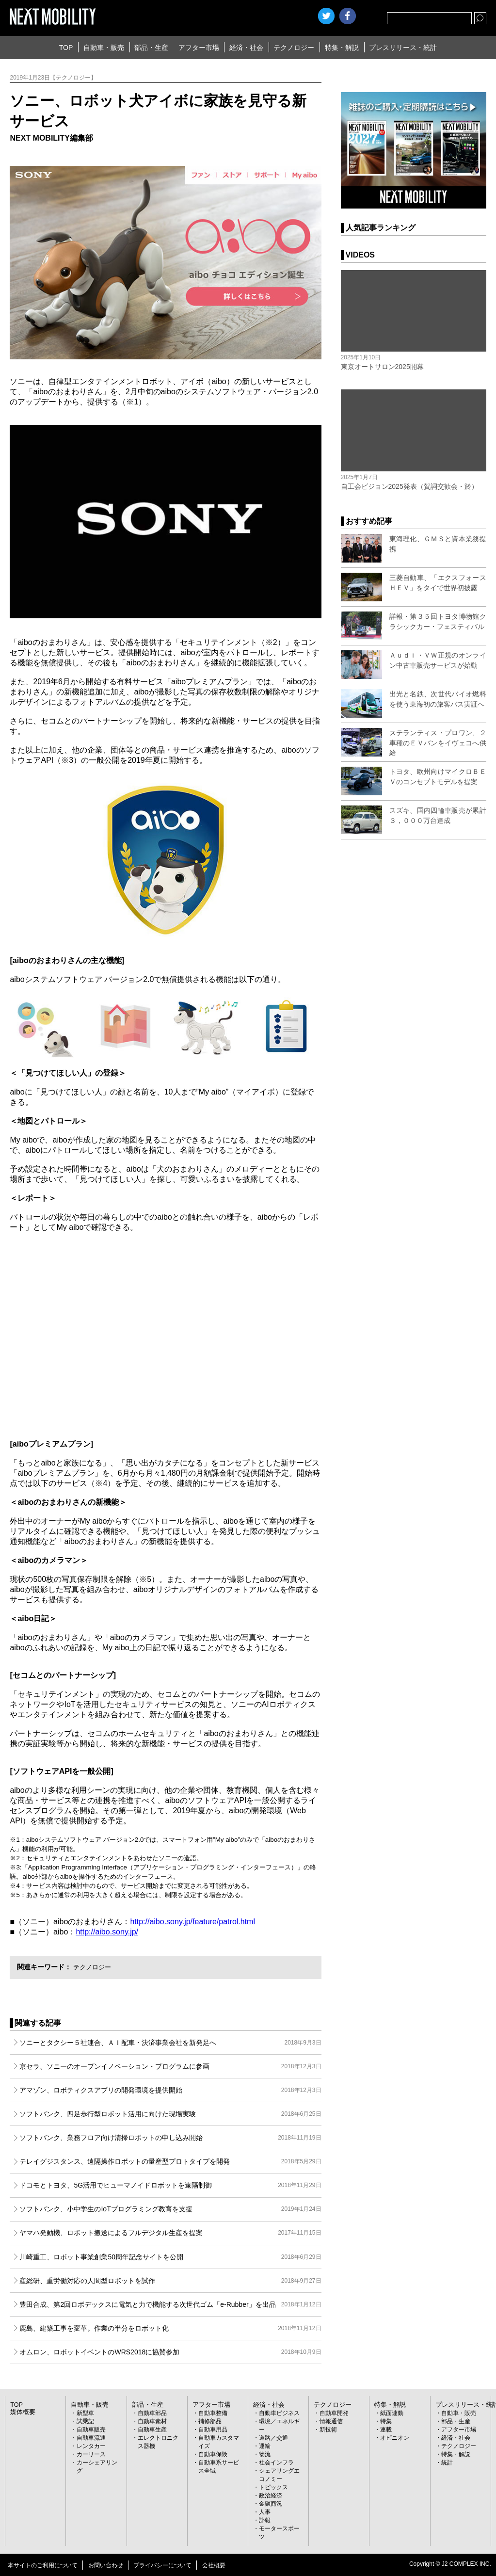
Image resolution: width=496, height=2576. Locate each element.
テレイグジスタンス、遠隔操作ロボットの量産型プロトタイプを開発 (170, 2161)
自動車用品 (212, 2429)
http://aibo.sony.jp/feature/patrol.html (192, 1921)
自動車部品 (152, 2413)
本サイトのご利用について (43, 2565)
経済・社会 (246, 47)
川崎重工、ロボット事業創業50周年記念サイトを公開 (170, 2257)
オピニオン (394, 2437)
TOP (66, 47)
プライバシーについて (162, 2565)
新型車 (85, 2413)
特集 (386, 2421)
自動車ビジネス (279, 2413)
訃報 (265, 2520)
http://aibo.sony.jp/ (107, 1932)
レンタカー (91, 2446)
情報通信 (331, 2421)
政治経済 (270, 2495)
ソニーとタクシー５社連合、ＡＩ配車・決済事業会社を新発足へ (170, 2042)
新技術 (328, 2429)
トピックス (273, 2487)
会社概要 (213, 2565)
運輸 (265, 2446)
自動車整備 (212, 2413)
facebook (347, 16)
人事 (265, 2512)
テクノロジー (293, 47)
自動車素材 (152, 2421)
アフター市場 (198, 47)
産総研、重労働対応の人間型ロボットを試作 (170, 2280)
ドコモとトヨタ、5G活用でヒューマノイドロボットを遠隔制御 (170, 2185)
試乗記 (85, 2421)
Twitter (326, 16)
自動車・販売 (103, 47)
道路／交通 (273, 2437)
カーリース (91, 2454)
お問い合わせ (105, 2565)
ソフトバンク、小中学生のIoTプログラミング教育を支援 (170, 2209)
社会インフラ (276, 2462)
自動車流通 (91, 2437)
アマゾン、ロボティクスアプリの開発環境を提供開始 (170, 2090)
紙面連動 (391, 2413)
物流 (265, 2454)
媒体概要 (21, 2412)
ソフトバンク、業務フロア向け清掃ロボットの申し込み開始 (170, 2137)
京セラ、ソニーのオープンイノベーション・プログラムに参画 (170, 2066)
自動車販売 (91, 2429)
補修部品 (210, 2421)
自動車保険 (212, 2454)
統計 (447, 2462)
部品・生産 (151, 47)
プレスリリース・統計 (403, 47)
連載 (386, 2429)
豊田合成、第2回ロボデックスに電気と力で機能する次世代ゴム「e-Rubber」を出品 (170, 2304)
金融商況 (270, 2503)
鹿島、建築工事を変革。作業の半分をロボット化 (170, 2328)
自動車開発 (334, 2413)
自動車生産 (152, 2429)
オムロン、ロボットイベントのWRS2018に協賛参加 (170, 2352)
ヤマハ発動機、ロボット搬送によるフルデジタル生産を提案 (170, 2232)
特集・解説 (342, 47)
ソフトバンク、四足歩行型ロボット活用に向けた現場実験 (170, 2114)
